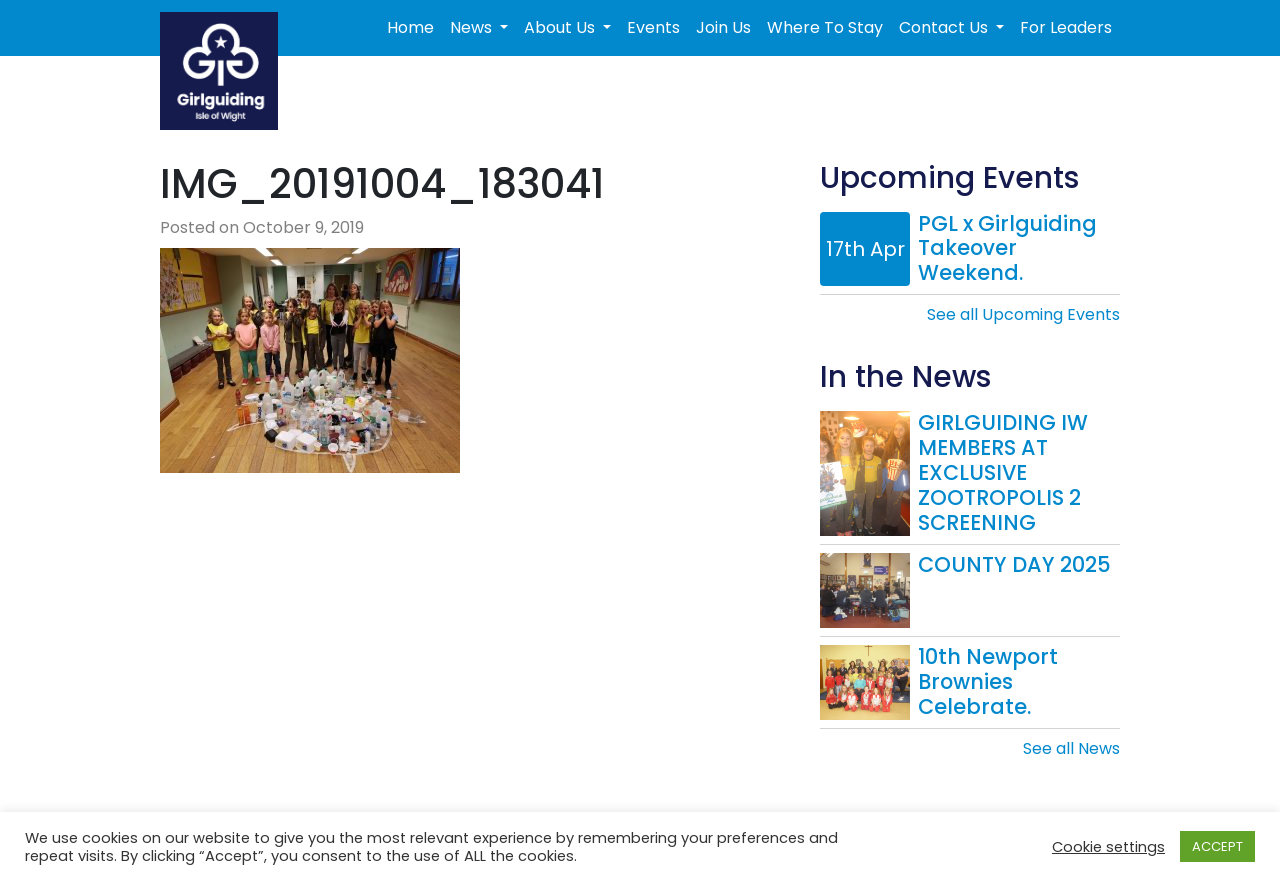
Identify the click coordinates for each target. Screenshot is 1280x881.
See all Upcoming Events (1023, 314)
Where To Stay (825, 27)
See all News (1071, 748)
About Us (561, 27)
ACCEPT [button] (1217, 846)
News (473, 27)
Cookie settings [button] (1108, 847)
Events (653, 27)
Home (410, 27)
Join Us (723, 27)
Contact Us (945, 27)
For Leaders (1066, 27)
